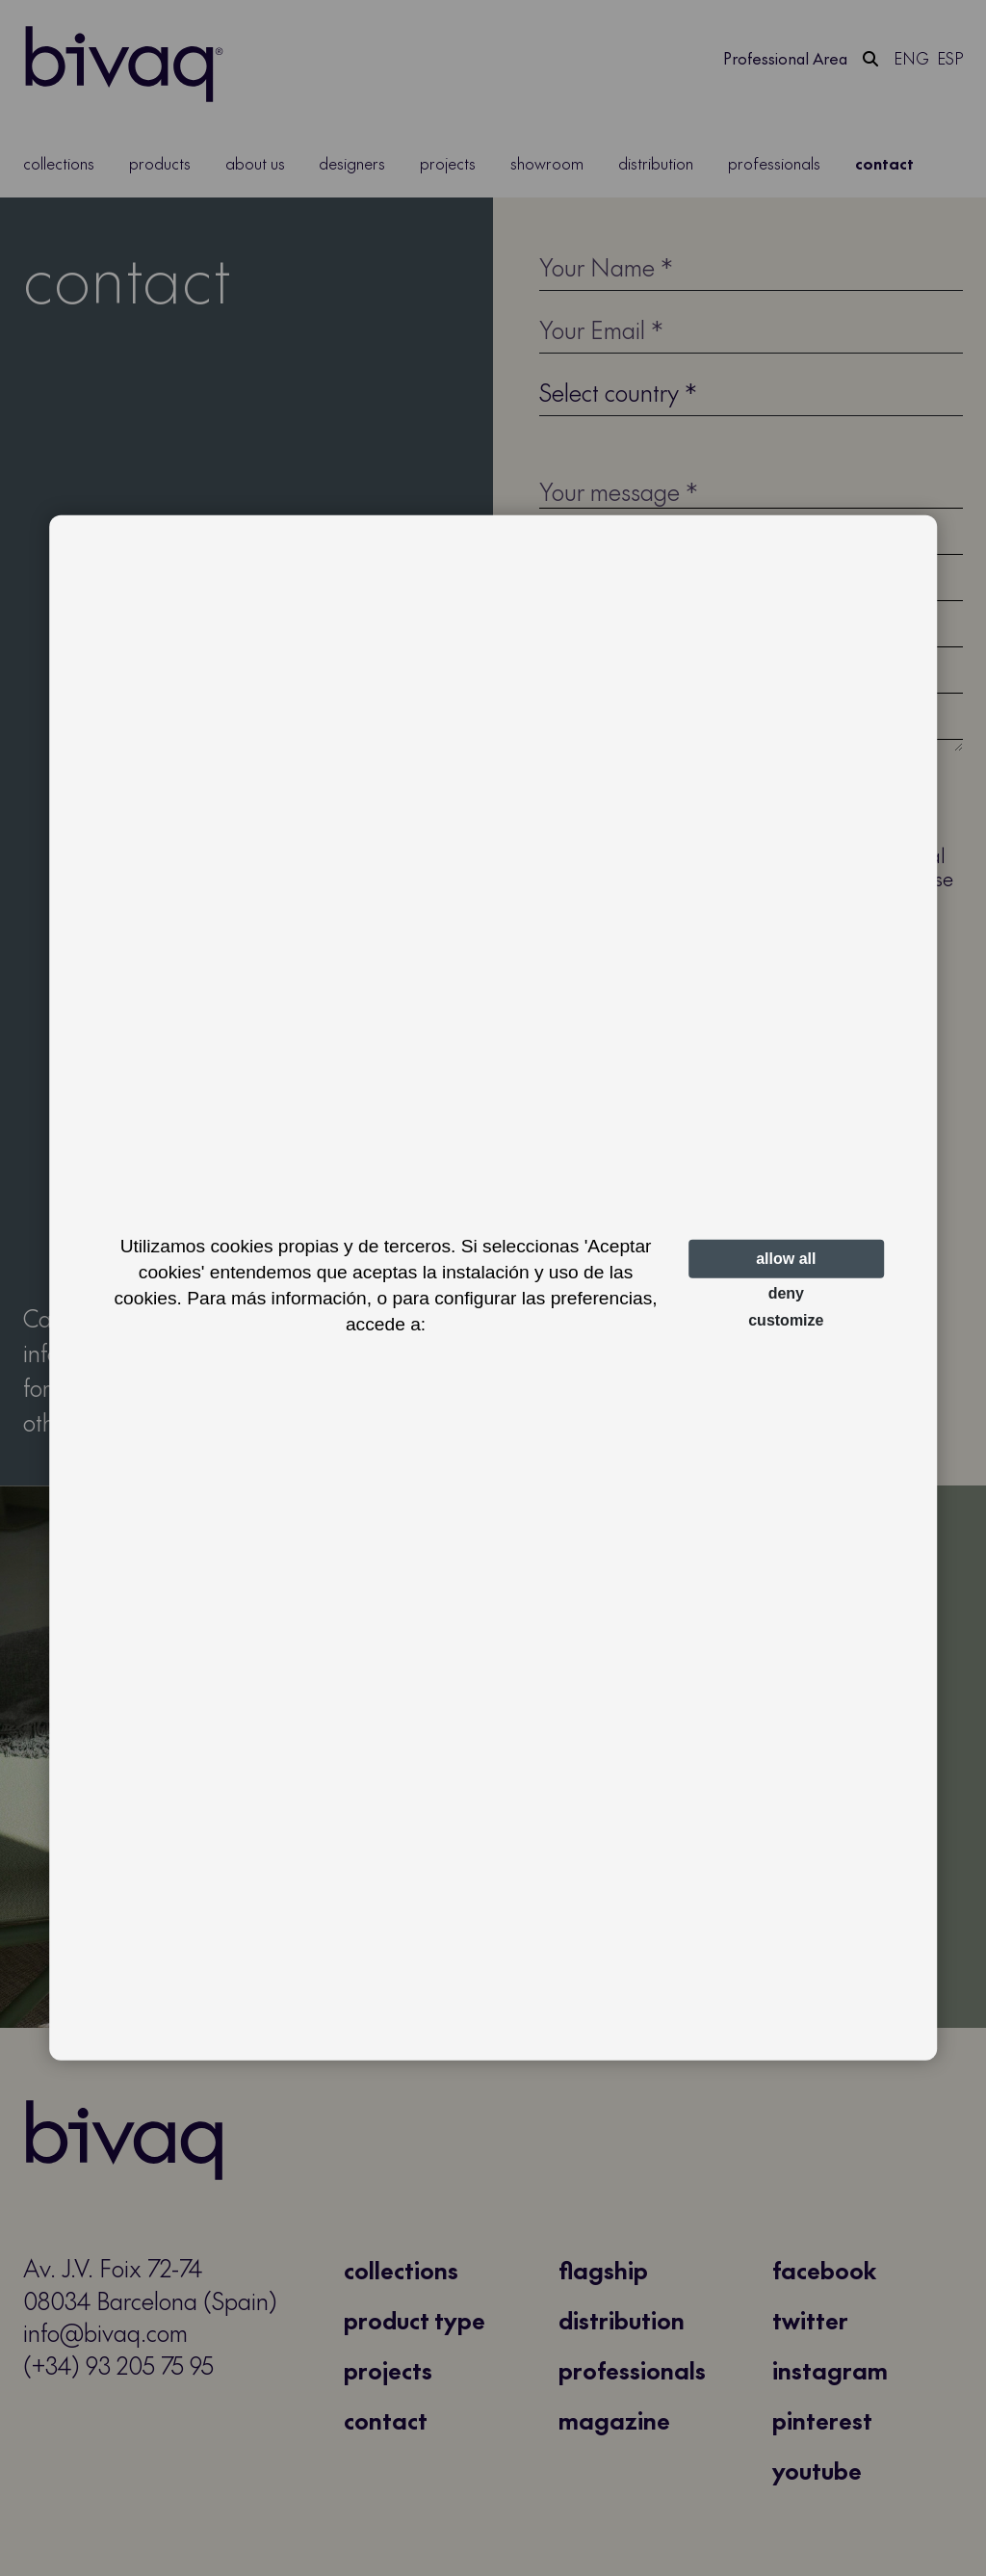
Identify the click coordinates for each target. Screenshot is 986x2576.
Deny (786, 1293)
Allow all (786, 1258)
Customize (785, 1320)
